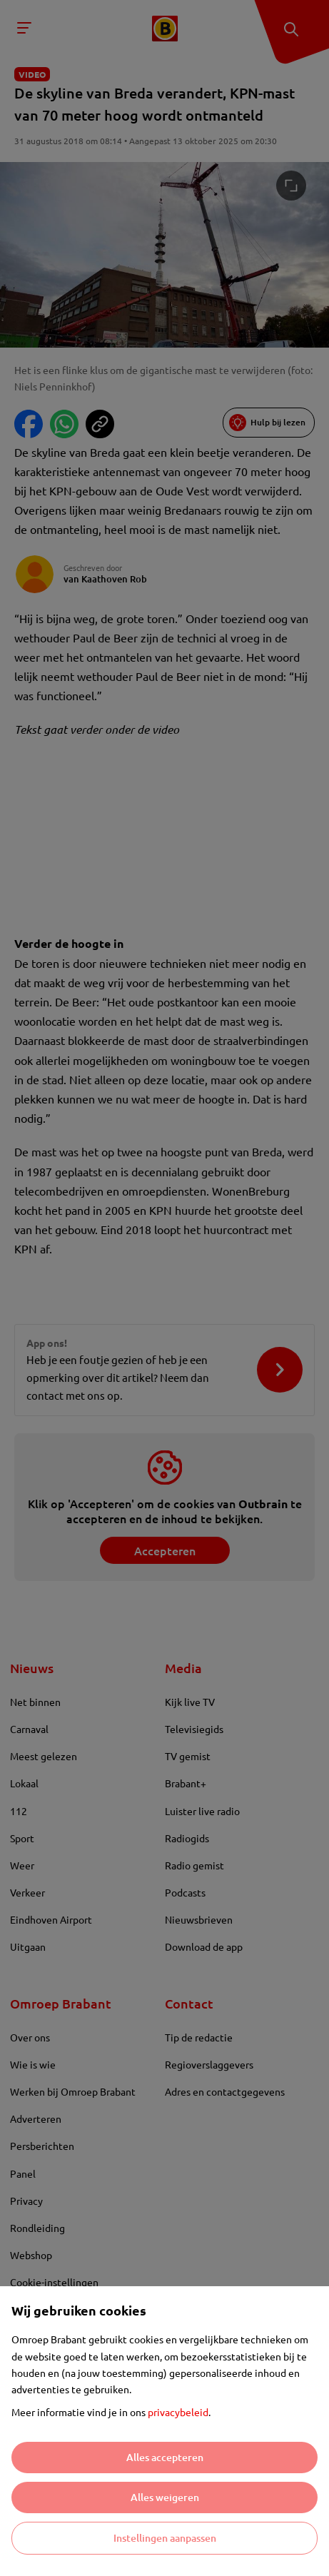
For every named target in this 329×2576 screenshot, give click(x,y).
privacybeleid (178, 2411)
